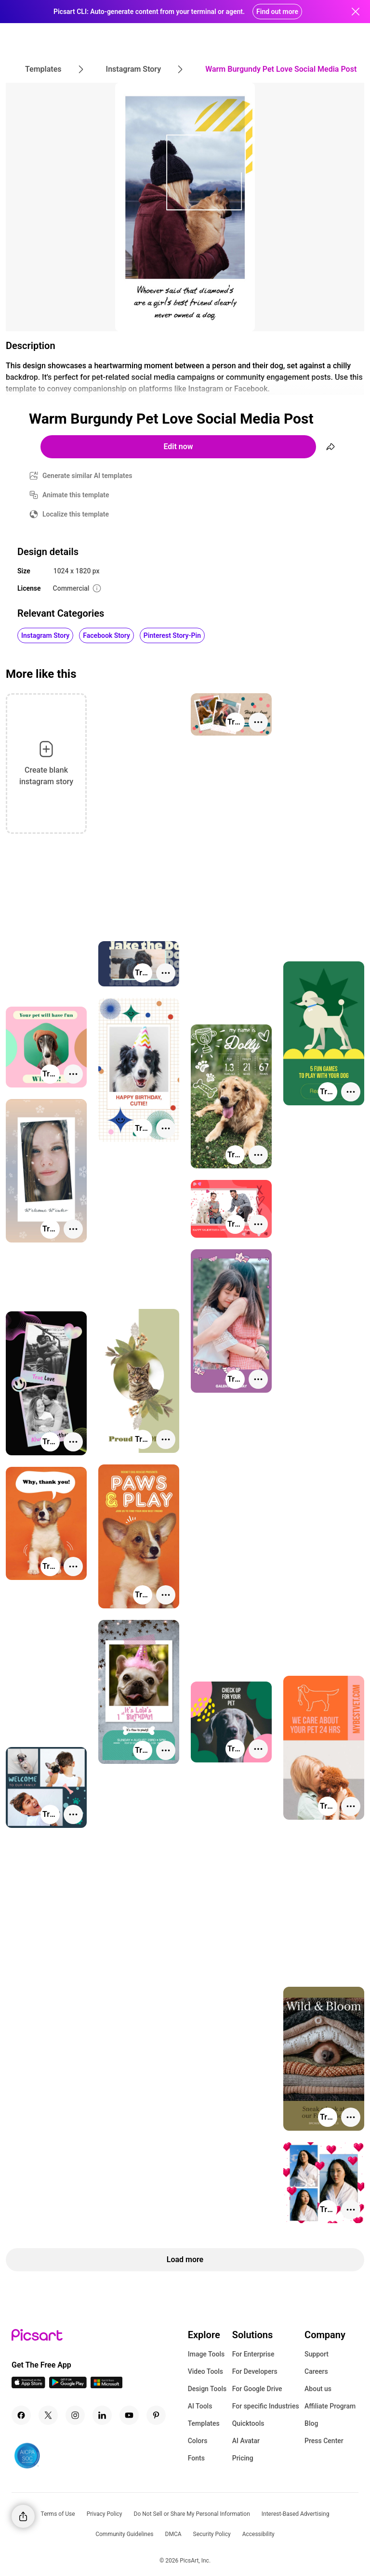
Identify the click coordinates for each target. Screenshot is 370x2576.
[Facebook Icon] (21, 2415)
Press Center (324, 2441)
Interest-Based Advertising (296, 2514)
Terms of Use (58, 2514)
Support (316, 2354)
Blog (311, 2423)
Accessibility (258, 2534)
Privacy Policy (104, 2514)
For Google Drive (257, 2389)
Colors (198, 2441)
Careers (316, 2371)
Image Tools (206, 2354)
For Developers (255, 2371)
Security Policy (212, 2534)
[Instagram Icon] (75, 2415)
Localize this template (75, 514)
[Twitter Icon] (48, 2415)
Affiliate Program (330, 2406)
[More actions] (258, 722)
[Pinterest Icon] (156, 2415)
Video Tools (205, 2371)
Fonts (196, 2458)
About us (317, 2389)
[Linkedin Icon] (102, 2415)
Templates (204, 2423)
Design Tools (207, 2389)
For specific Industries (265, 2406)
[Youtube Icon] (129, 2415)
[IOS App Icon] (28, 2385)
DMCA (173, 2534)
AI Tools (200, 2406)
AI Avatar (246, 2441)
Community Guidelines (124, 2534)
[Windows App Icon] (106, 2385)
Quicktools (248, 2423)
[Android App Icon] (68, 2385)
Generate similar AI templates (87, 475)
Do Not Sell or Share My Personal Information (192, 2514)
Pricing (242, 2458)
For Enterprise (253, 2354)
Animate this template (75, 495)
